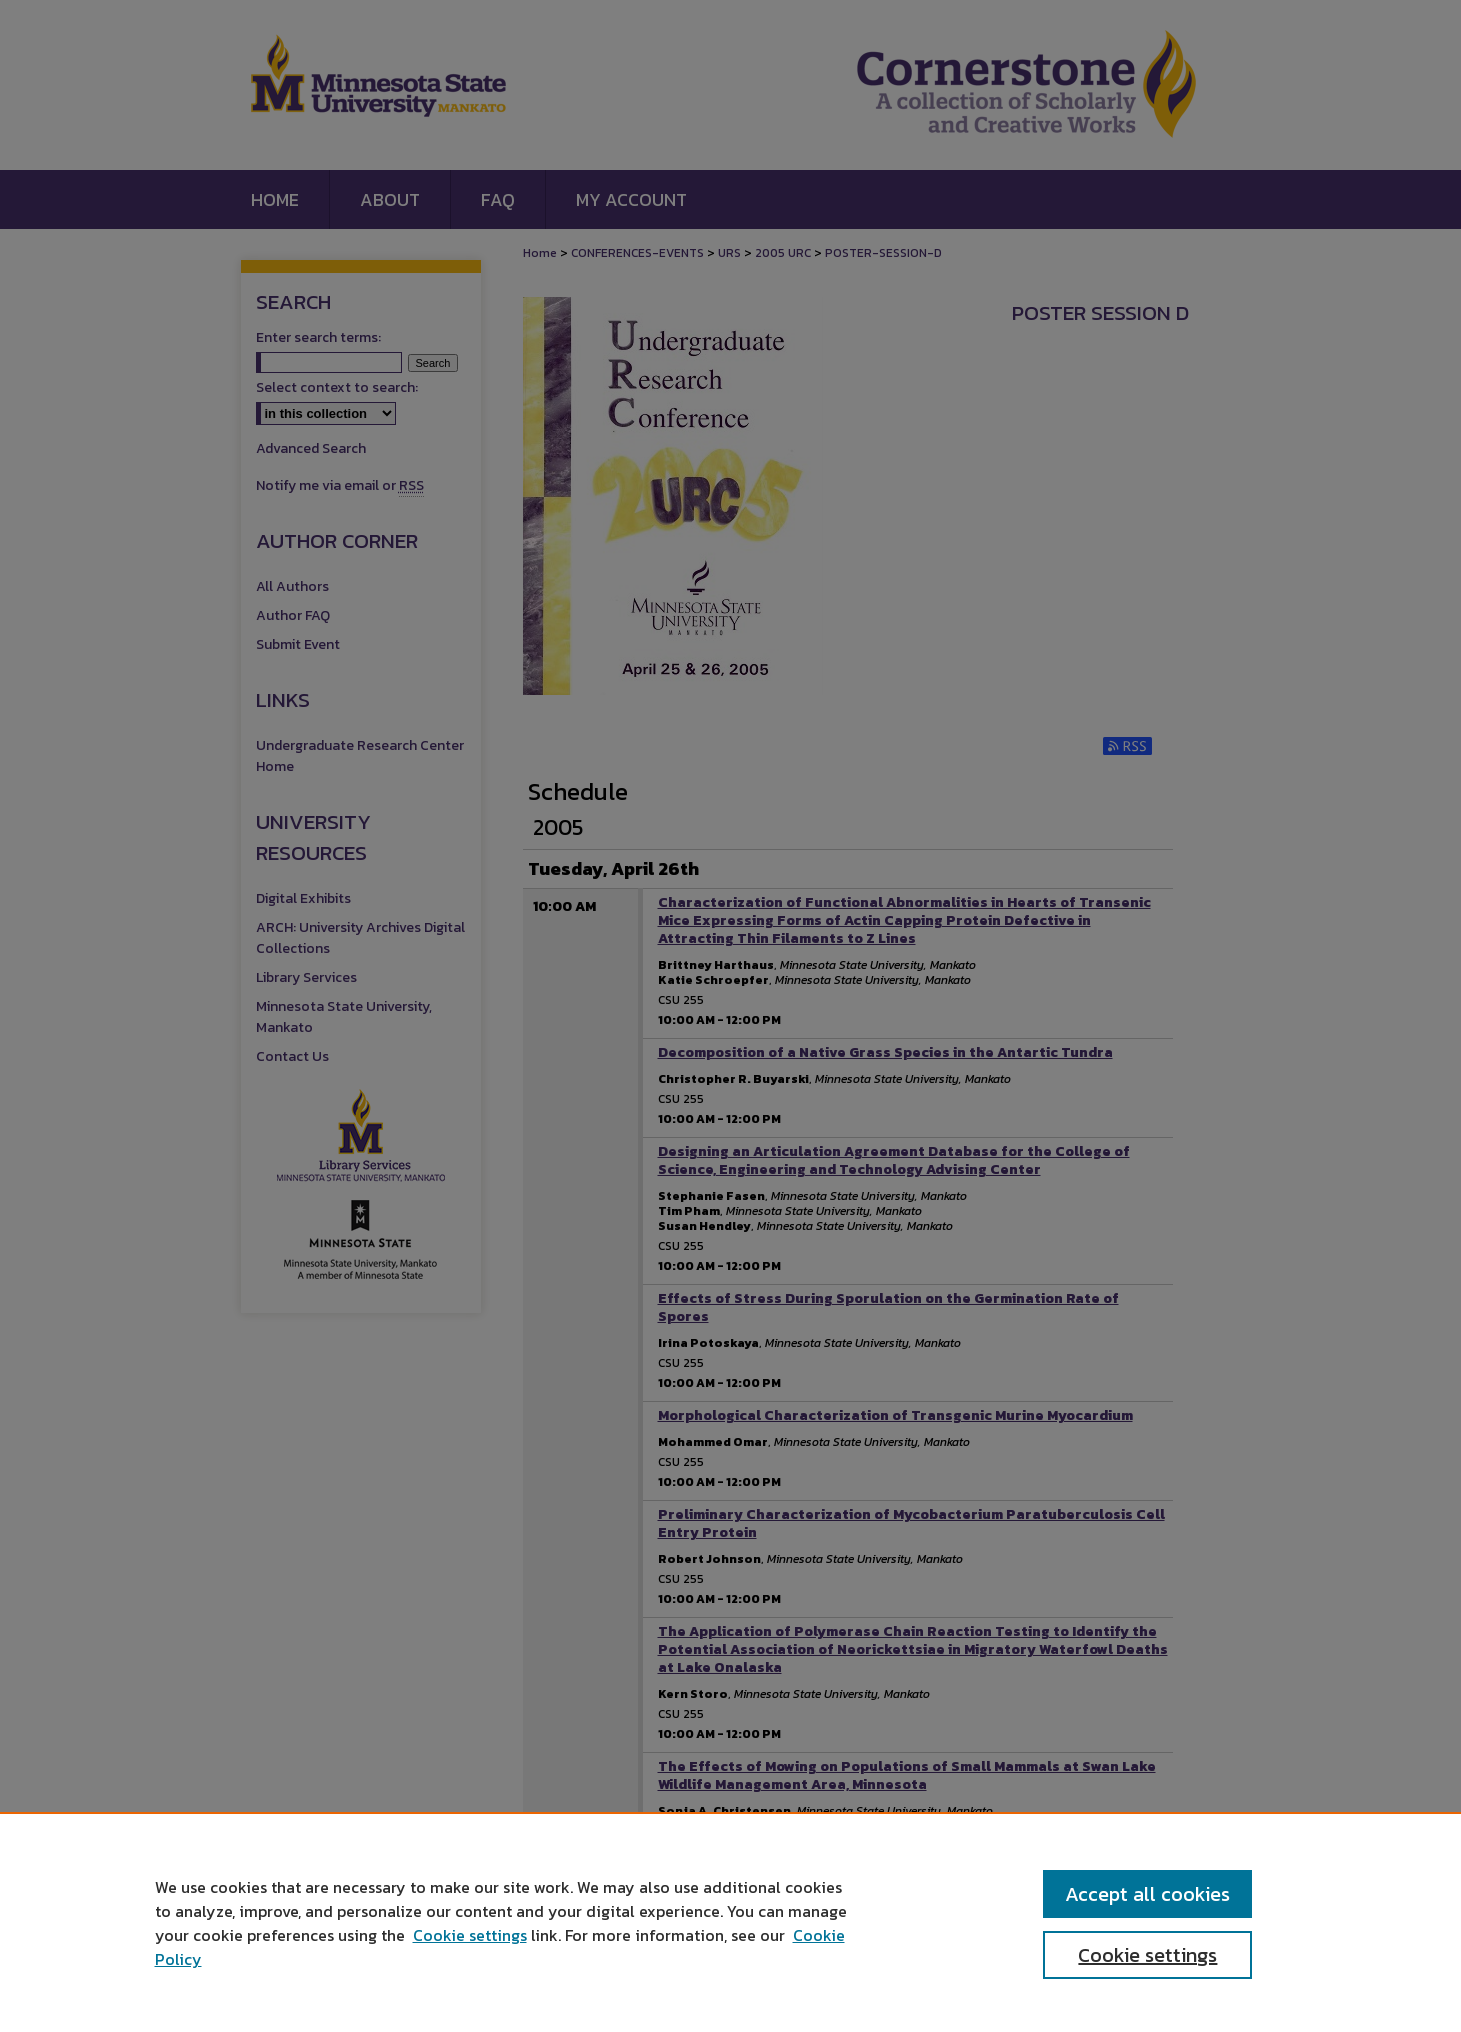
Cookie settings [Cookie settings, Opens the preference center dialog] (1147, 1955)
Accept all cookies (1147, 1894)
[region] (730, 1922)
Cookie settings (470, 1935)
